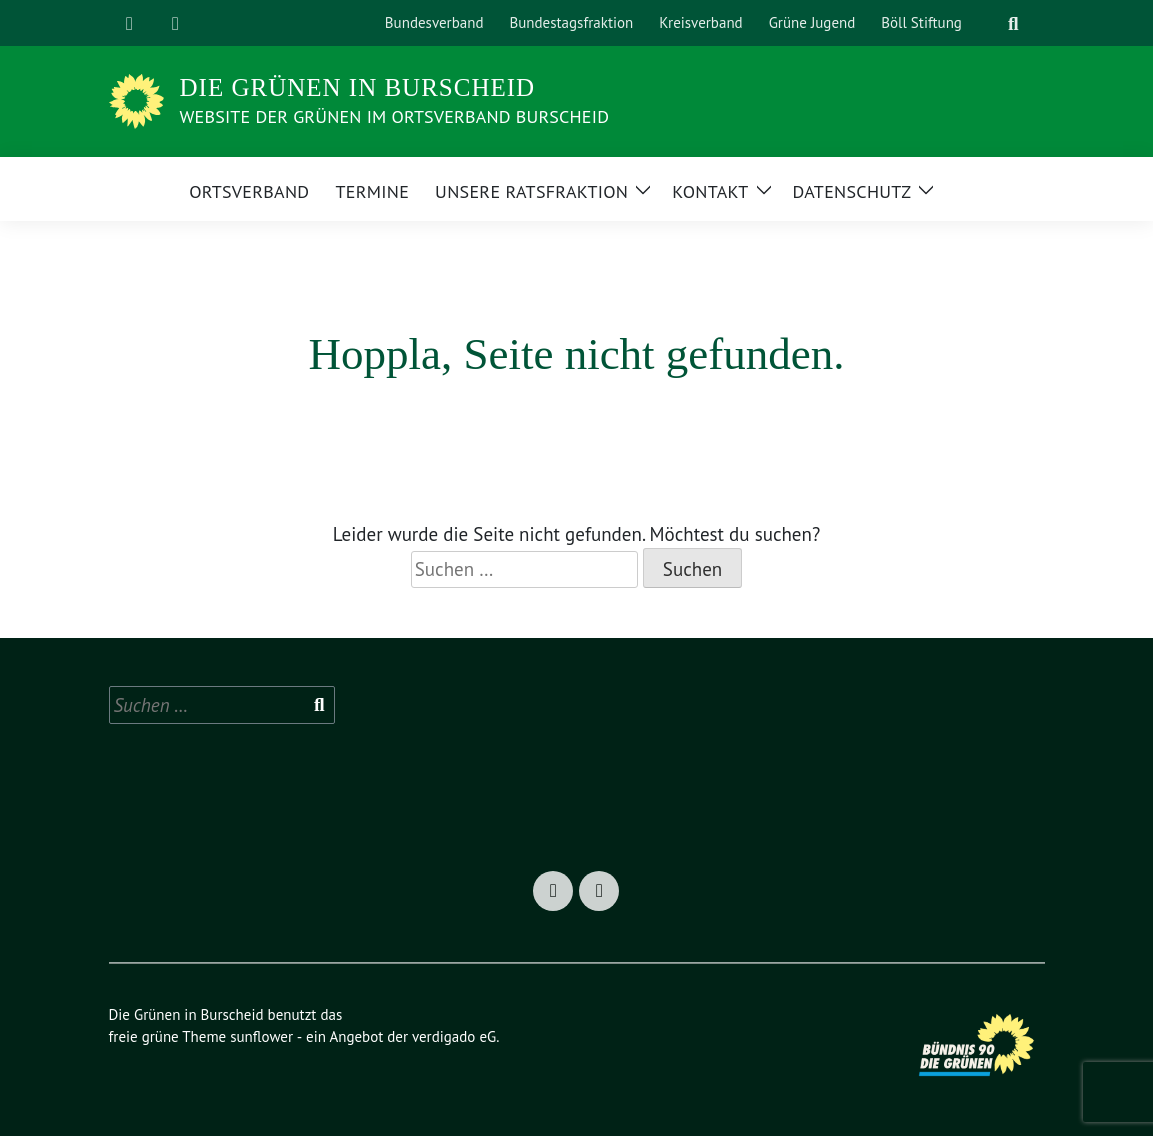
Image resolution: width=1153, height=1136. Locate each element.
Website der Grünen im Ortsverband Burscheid (395, 116)
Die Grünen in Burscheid (358, 87)
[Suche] (989, 23)
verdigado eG (454, 1036)
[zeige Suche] (1013, 23)
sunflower (261, 1036)
